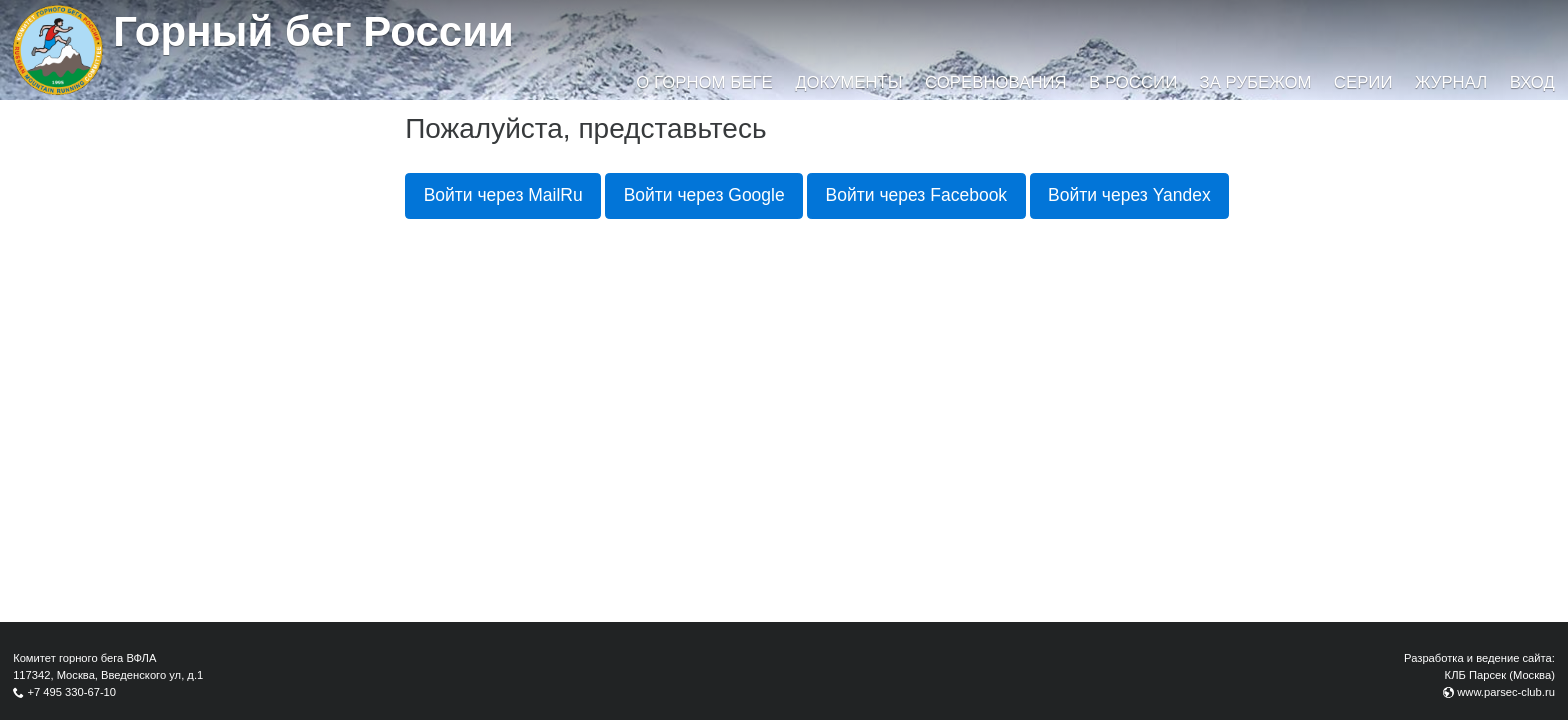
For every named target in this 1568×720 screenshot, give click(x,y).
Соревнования (996, 82)
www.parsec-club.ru (1506, 692)
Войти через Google (704, 195)
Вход (1532, 82)
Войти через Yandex (1129, 195)
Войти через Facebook (917, 195)
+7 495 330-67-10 (71, 692)
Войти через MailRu (503, 195)
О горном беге (704, 82)
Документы (848, 82)
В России (1133, 82)
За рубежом (1256, 82)
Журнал (1451, 82)
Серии (1363, 82)
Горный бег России (313, 31)
